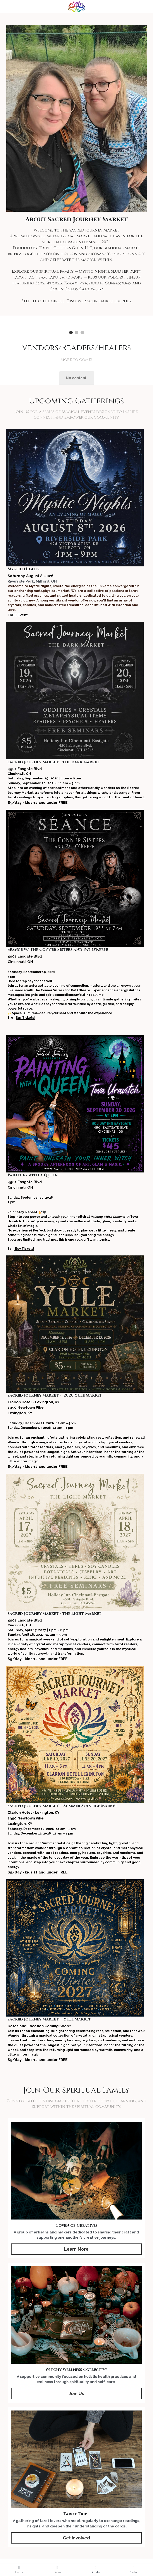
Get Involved (76, 2538)
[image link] (76, 6)
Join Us (76, 2393)
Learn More (76, 2249)
